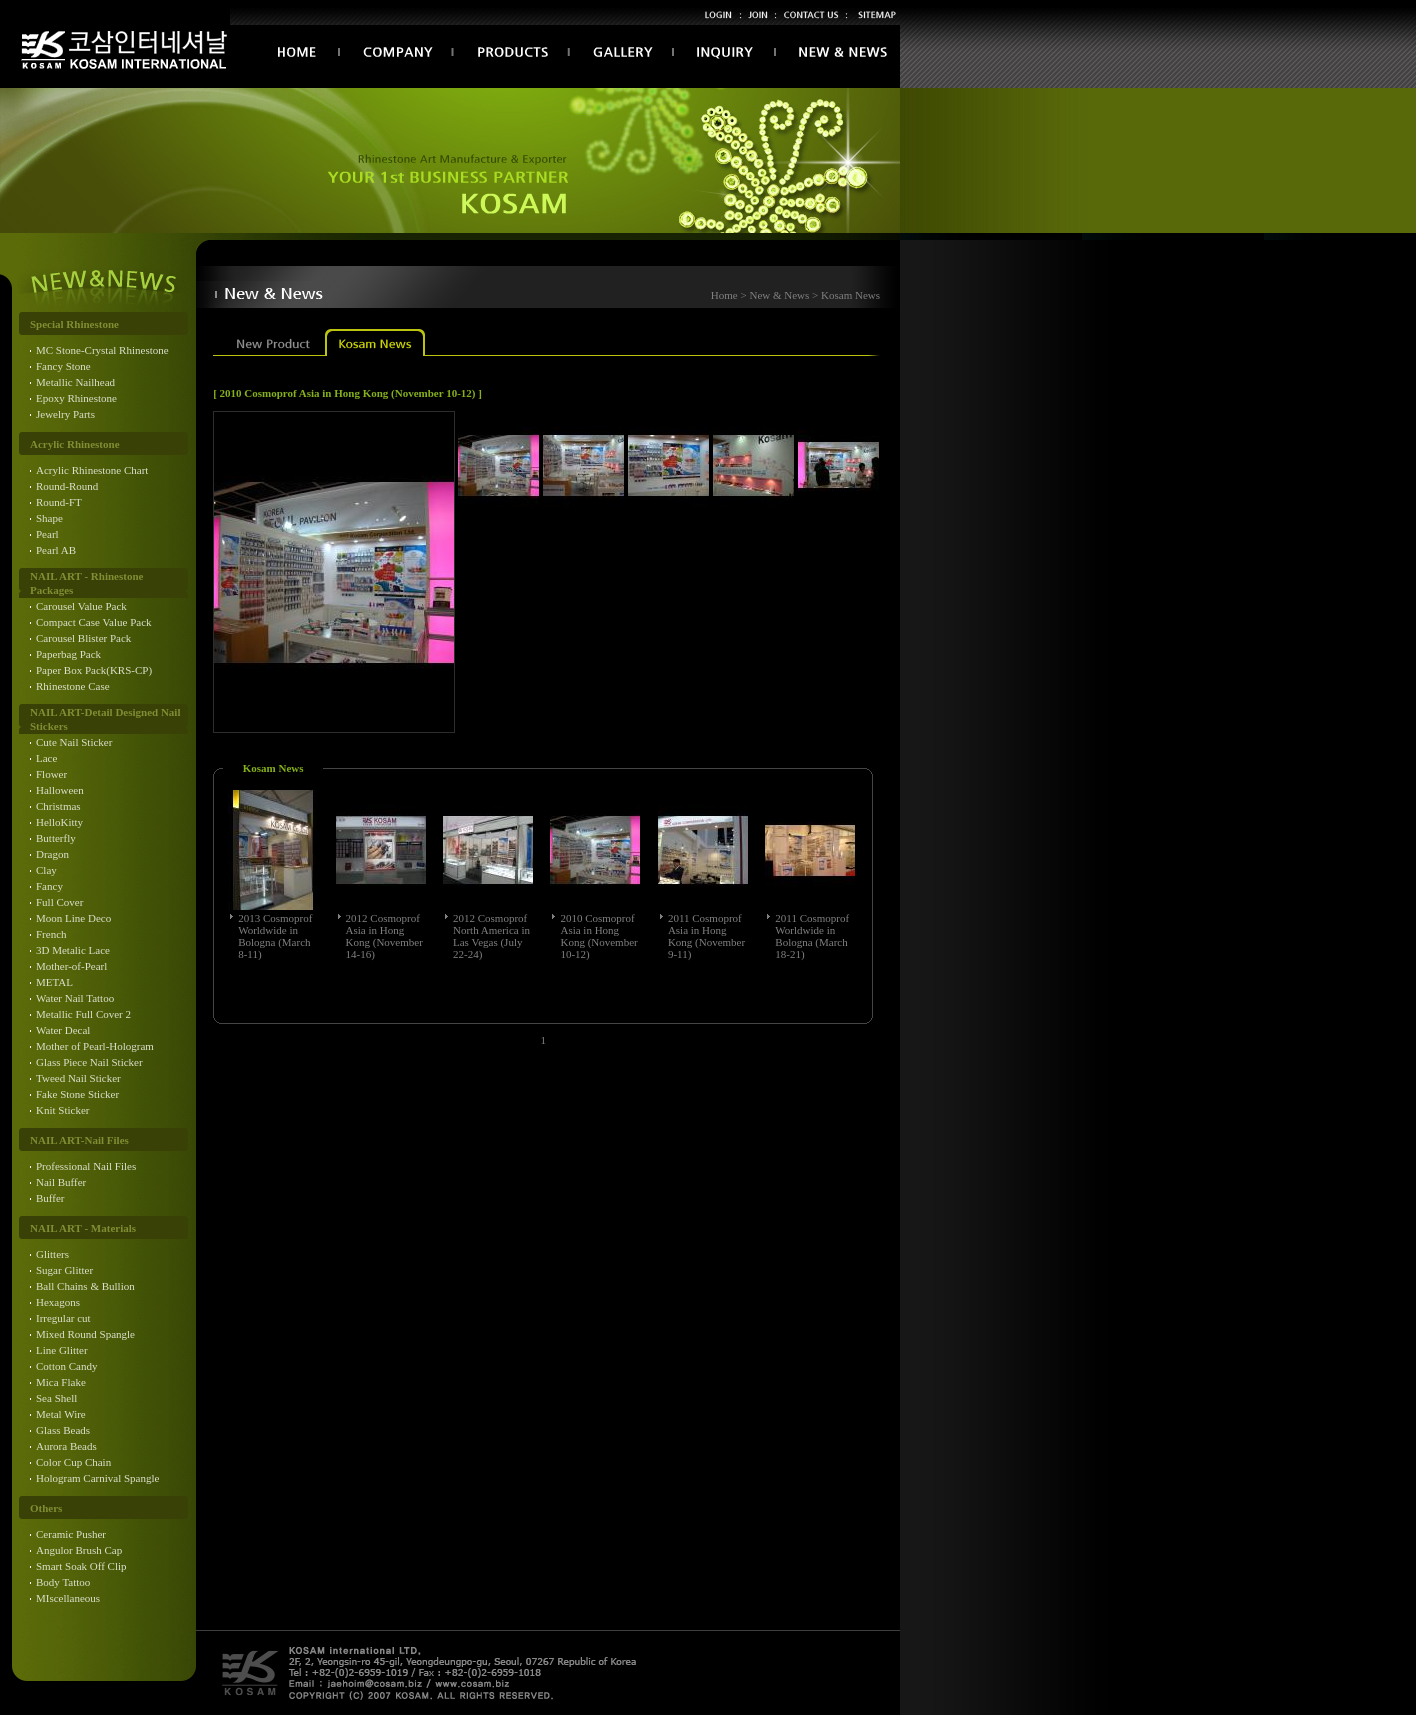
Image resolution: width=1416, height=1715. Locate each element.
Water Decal (63, 1030)
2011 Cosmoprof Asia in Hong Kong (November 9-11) (706, 936)
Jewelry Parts (65, 414)
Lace (46, 758)
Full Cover (59, 902)
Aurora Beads (66, 1446)
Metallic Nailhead (75, 382)
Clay (46, 870)
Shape (49, 518)
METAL (54, 982)
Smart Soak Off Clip (81, 1566)
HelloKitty (59, 822)
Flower (51, 774)
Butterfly (56, 838)
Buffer (50, 1198)
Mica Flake (61, 1382)
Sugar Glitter (64, 1270)
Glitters (52, 1254)
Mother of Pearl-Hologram (95, 1046)
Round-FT (59, 502)
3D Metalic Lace (73, 950)
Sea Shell (56, 1398)
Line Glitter (62, 1350)
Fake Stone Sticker (77, 1094)
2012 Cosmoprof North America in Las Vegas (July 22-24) (491, 936)
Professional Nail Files (86, 1166)
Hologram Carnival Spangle (97, 1478)
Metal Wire (61, 1414)
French (51, 934)
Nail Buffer (61, 1182)
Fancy (49, 886)
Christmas (58, 806)
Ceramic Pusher (71, 1534)
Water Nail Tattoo (75, 998)
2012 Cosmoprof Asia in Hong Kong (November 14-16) (384, 936)
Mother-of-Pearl (71, 966)
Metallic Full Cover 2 (83, 1014)
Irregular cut (63, 1318)
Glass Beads (63, 1430)
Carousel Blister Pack (83, 638)
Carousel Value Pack (81, 606)
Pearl (47, 534)
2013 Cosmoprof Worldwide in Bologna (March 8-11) (275, 936)
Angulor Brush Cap (79, 1550)
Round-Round (67, 486)
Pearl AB (56, 550)
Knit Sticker (62, 1110)
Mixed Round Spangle (85, 1334)
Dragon (52, 854)
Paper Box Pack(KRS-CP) (94, 670)
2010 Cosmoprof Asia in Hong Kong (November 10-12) (598, 936)
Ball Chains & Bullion (85, 1286)
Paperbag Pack (68, 654)
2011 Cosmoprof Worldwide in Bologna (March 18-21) (812, 936)
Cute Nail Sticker (74, 742)
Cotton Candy (66, 1366)
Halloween (60, 790)
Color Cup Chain (73, 1462)
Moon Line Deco (73, 918)
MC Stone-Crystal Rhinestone (102, 350)
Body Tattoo (63, 1582)
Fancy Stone (63, 366)
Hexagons (58, 1302)
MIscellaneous (68, 1598)
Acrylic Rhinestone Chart (92, 470)
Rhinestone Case (73, 686)
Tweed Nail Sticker (78, 1078)
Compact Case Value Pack (94, 622)
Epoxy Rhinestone (76, 398)
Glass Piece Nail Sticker (89, 1062)
